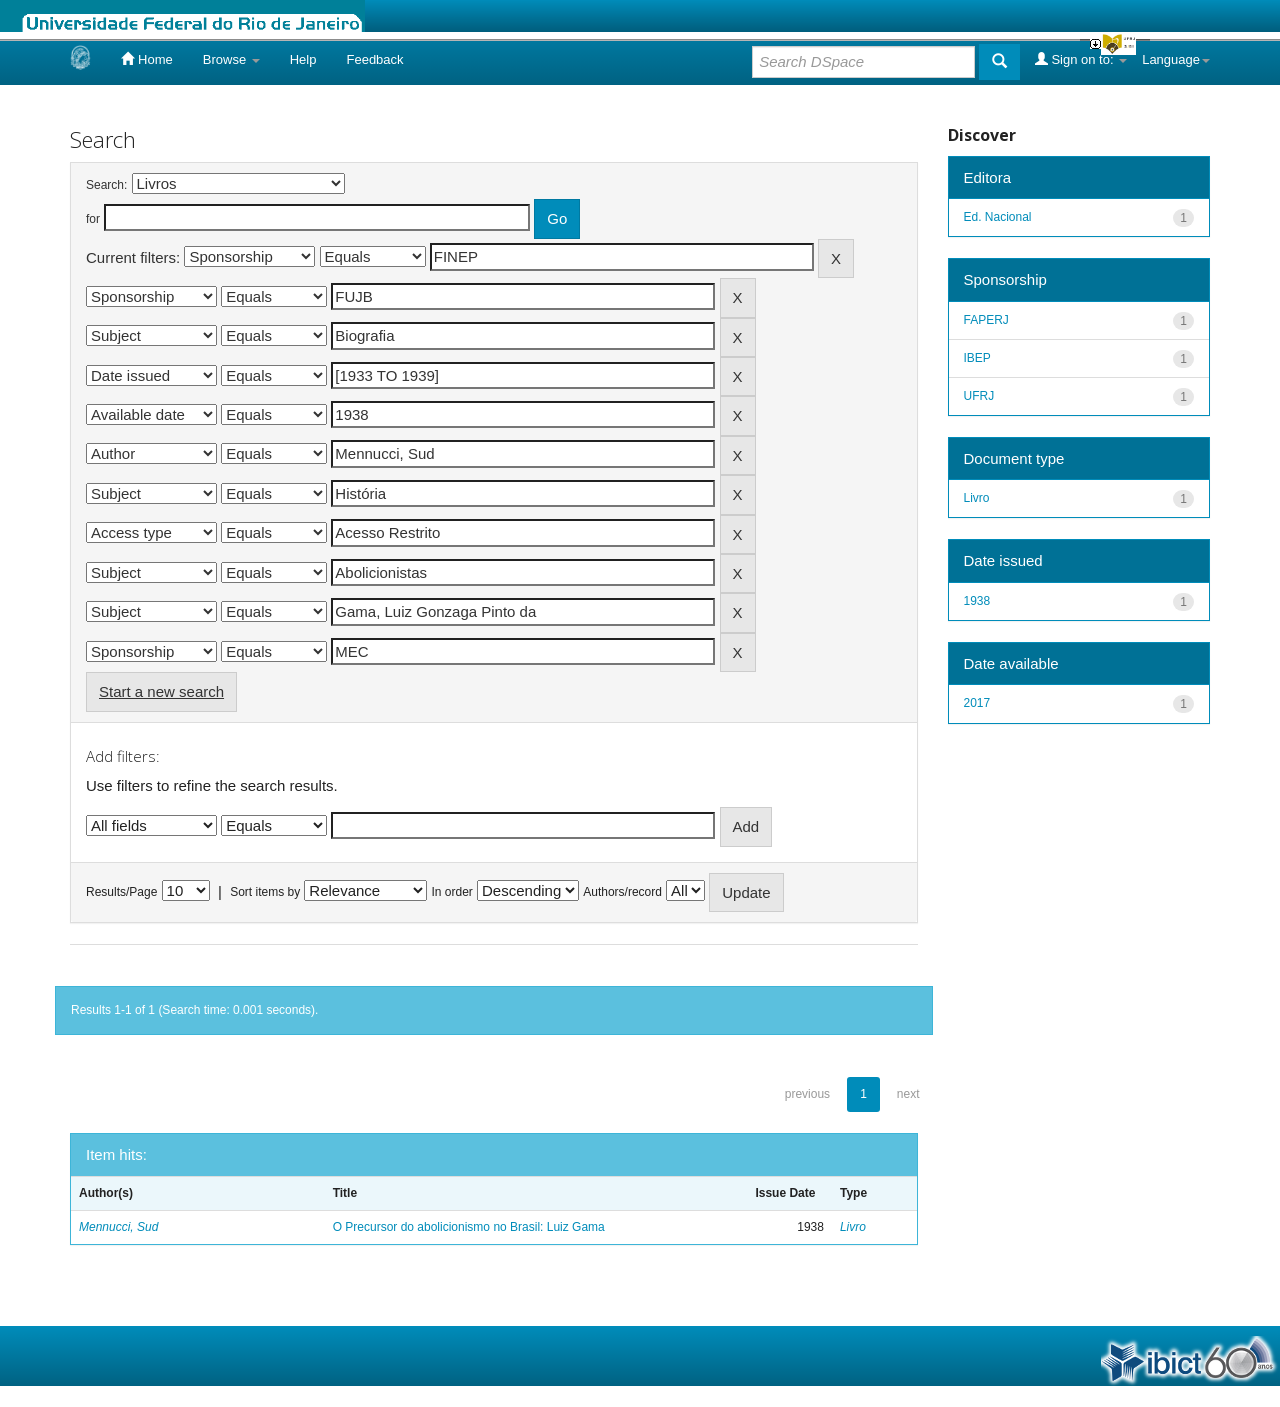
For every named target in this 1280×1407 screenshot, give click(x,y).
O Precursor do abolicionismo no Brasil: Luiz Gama (469, 1227)
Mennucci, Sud (118, 1227)
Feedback (374, 59)
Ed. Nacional (998, 217)
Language (1176, 59)
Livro (853, 1227)
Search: (106, 185)
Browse (231, 59)
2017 (977, 703)
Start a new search (161, 691)
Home (146, 59)
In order (452, 892)
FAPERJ (986, 320)
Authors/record (622, 892)
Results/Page (121, 892)
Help (303, 59)
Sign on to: (1081, 59)
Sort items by (265, 892)
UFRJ (979, 396)
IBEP (977, 358)
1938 (977, 601)
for (93, 219)
